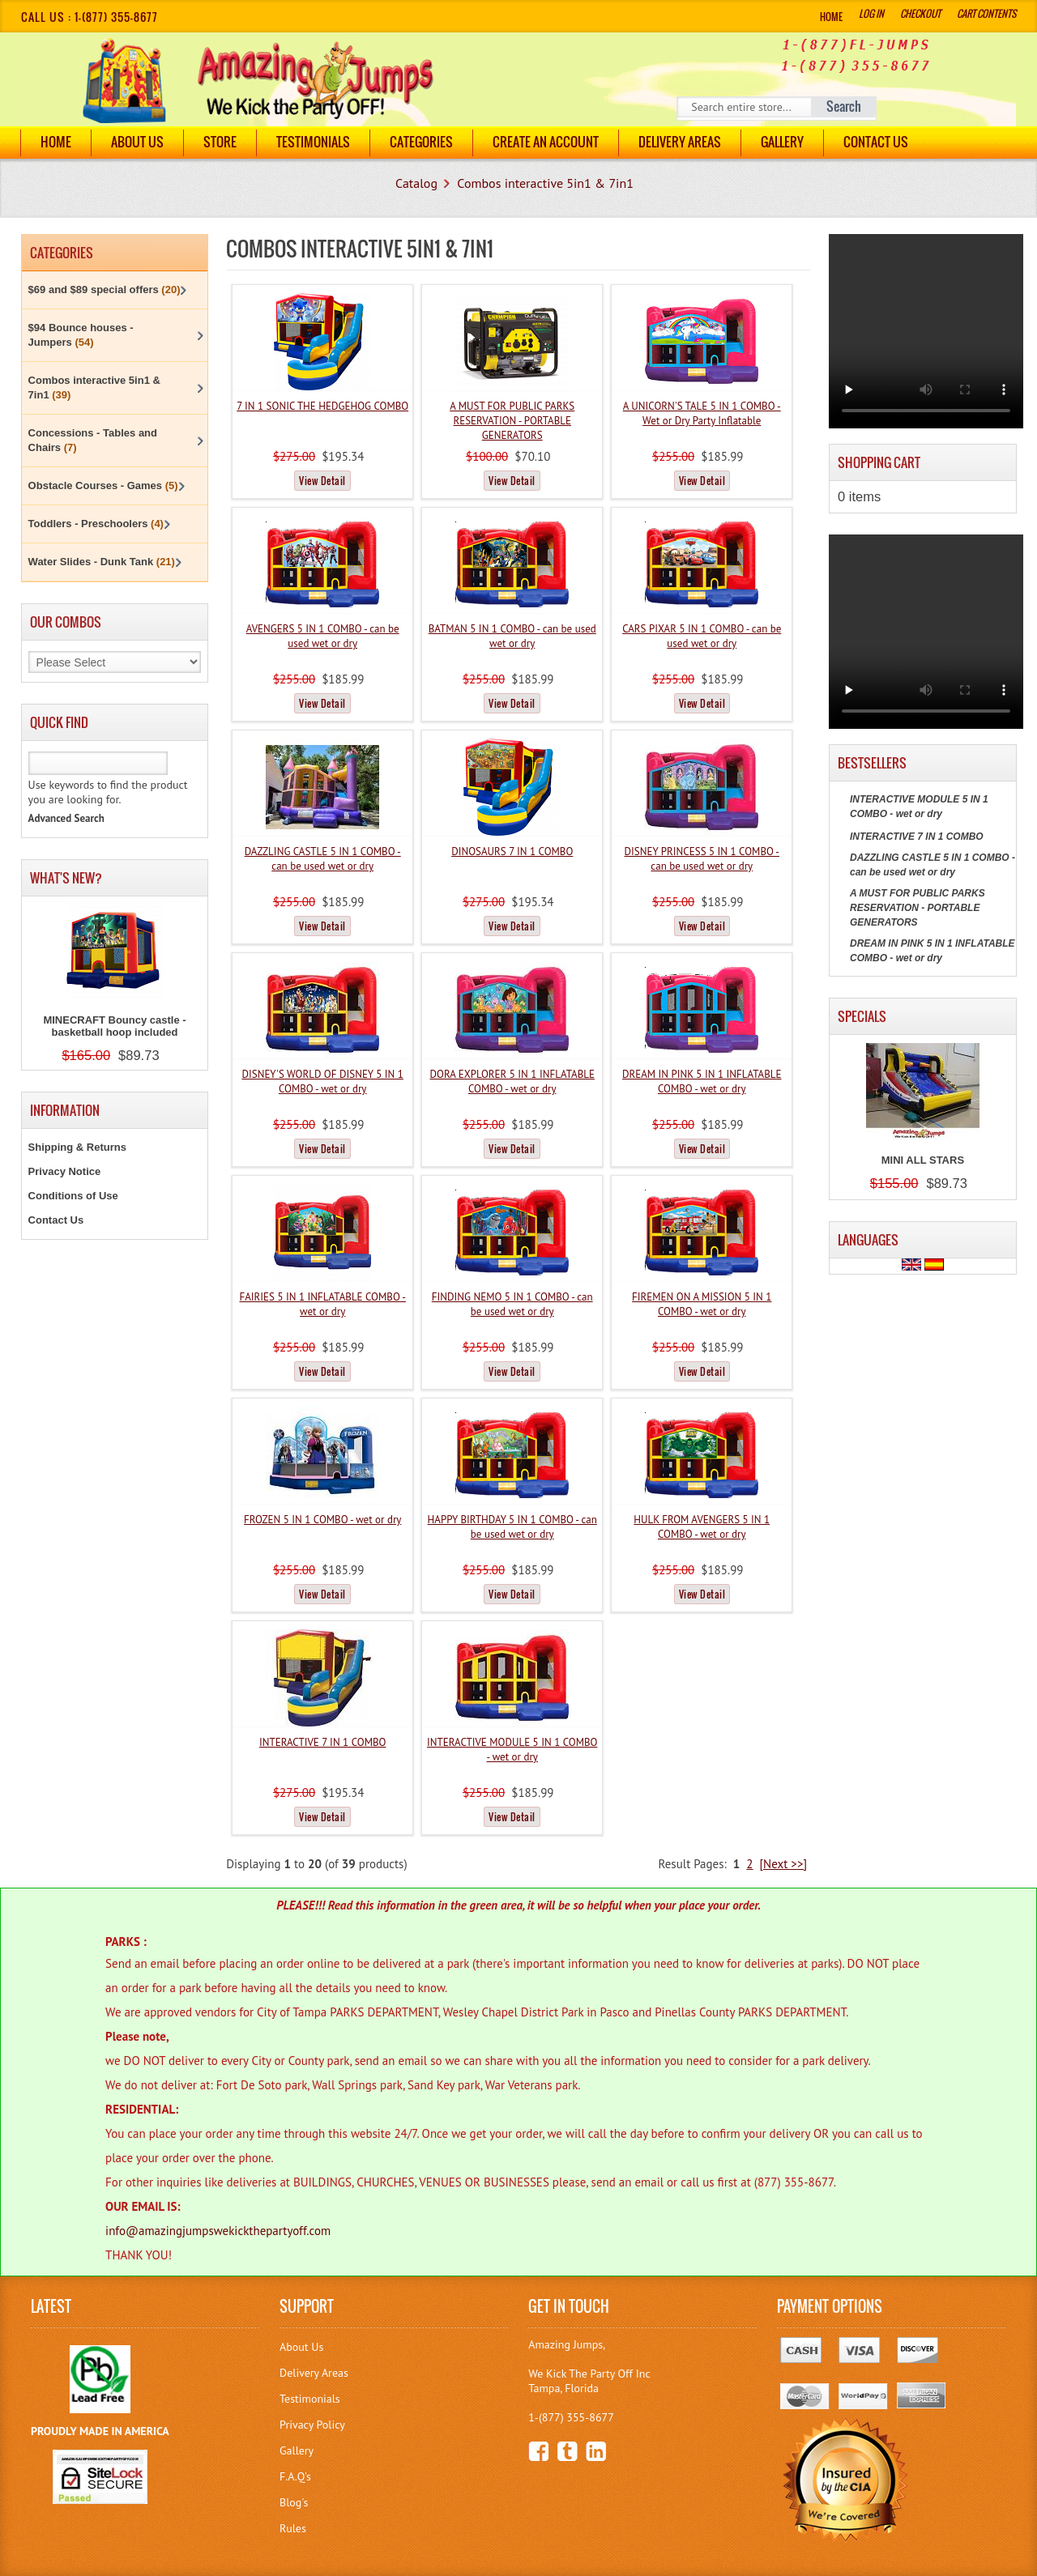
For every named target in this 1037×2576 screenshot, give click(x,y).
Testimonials (313, 141)
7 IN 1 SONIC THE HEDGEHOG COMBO (322, 406)
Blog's (294, 2502)
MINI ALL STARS (922, 1160)
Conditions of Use (73, 1196)
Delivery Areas (314, 2372)
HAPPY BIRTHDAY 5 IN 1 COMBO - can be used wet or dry (512, 1527)
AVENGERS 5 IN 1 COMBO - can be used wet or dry (322, 636)
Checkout (920, 13)
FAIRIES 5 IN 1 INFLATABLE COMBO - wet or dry (322, 1304)
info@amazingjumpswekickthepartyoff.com (218, 2230)
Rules (293, 2528)
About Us (137, 141)
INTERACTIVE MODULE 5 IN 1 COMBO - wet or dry (512, 1749)
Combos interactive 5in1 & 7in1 (545, 183)
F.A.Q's (295, 2476)
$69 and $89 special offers (104, 289)
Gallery (782, 141)
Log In (871, 13)
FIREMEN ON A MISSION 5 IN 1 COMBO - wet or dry (701, 1304)
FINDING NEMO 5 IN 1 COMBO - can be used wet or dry (512, 1304)
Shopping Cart (879, 462)
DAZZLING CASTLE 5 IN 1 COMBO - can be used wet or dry (323, 859)
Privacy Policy (312, 2424)
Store (220, 141)
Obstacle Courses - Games (103, 485)
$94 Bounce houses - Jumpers (81, 334)
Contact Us (875, 141)
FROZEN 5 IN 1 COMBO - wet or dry (322, 1519)
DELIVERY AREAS (679, 141)
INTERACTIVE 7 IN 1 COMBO (322, 1742)
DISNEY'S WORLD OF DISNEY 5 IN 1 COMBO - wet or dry (322, 1081)
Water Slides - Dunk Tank (101, 562)
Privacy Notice (64, 1171)
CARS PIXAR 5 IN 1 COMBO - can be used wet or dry (701, 636)
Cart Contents (986, 13)
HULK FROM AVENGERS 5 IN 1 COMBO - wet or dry (702, 1527)
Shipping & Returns (77, 1147)
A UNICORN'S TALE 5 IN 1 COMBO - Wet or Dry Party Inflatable (702, 413)
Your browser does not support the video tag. (926, 331)
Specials (862, 1016)
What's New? (66, 878)
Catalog (416, 183)
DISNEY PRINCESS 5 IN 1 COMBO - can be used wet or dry (702, 859)
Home (831, 16)
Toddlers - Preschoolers (96, 523)
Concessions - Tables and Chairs (92, 440)
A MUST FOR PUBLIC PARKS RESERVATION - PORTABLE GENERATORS (512, 420)
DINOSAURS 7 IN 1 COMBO (512, 851)
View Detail (322, 481)
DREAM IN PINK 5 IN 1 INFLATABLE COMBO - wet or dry (702, 1081)
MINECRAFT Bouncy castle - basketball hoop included (114, 1026)
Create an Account (546, 141)
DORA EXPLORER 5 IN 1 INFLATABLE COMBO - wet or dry (512, 1081)
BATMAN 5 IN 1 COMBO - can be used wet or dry (512, 636)
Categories (421, 141)
